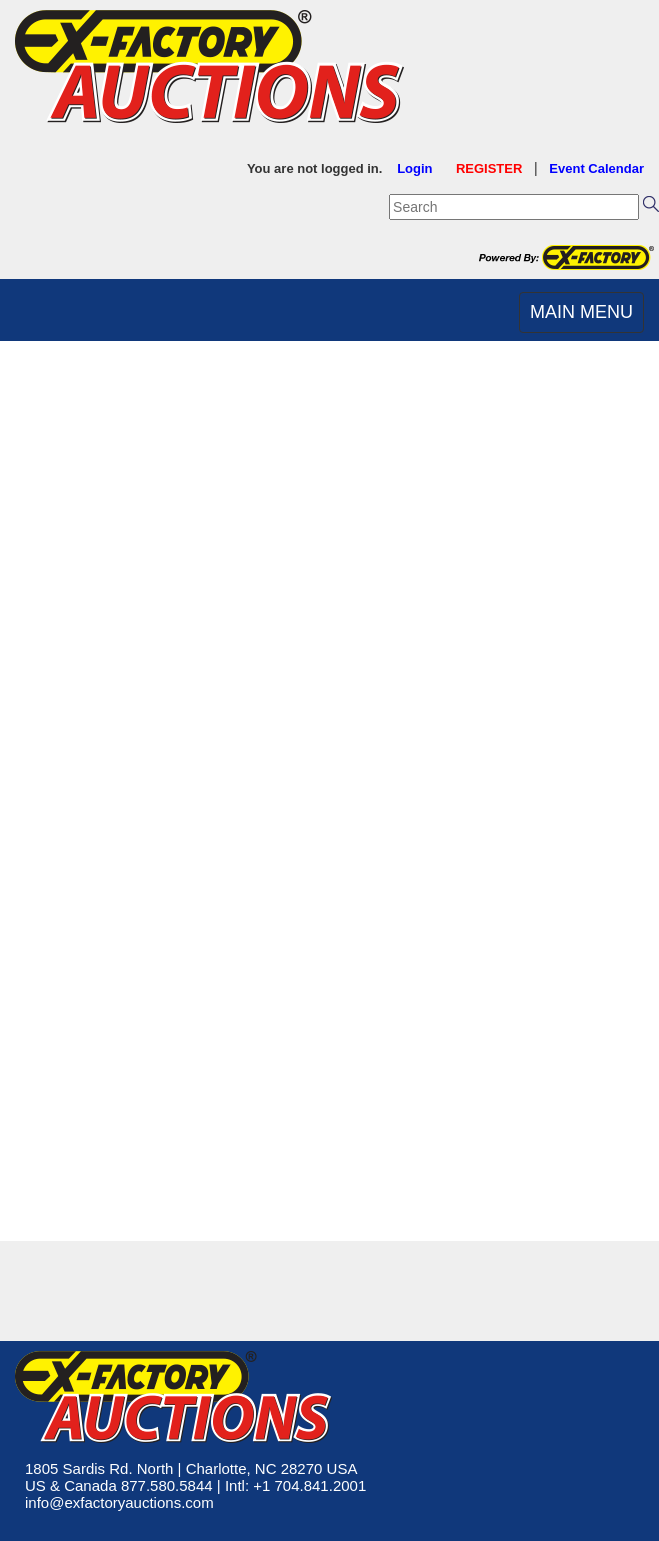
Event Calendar (596, 168)
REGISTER (489, 168)
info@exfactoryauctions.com (119, 1502)
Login (414, 168)
